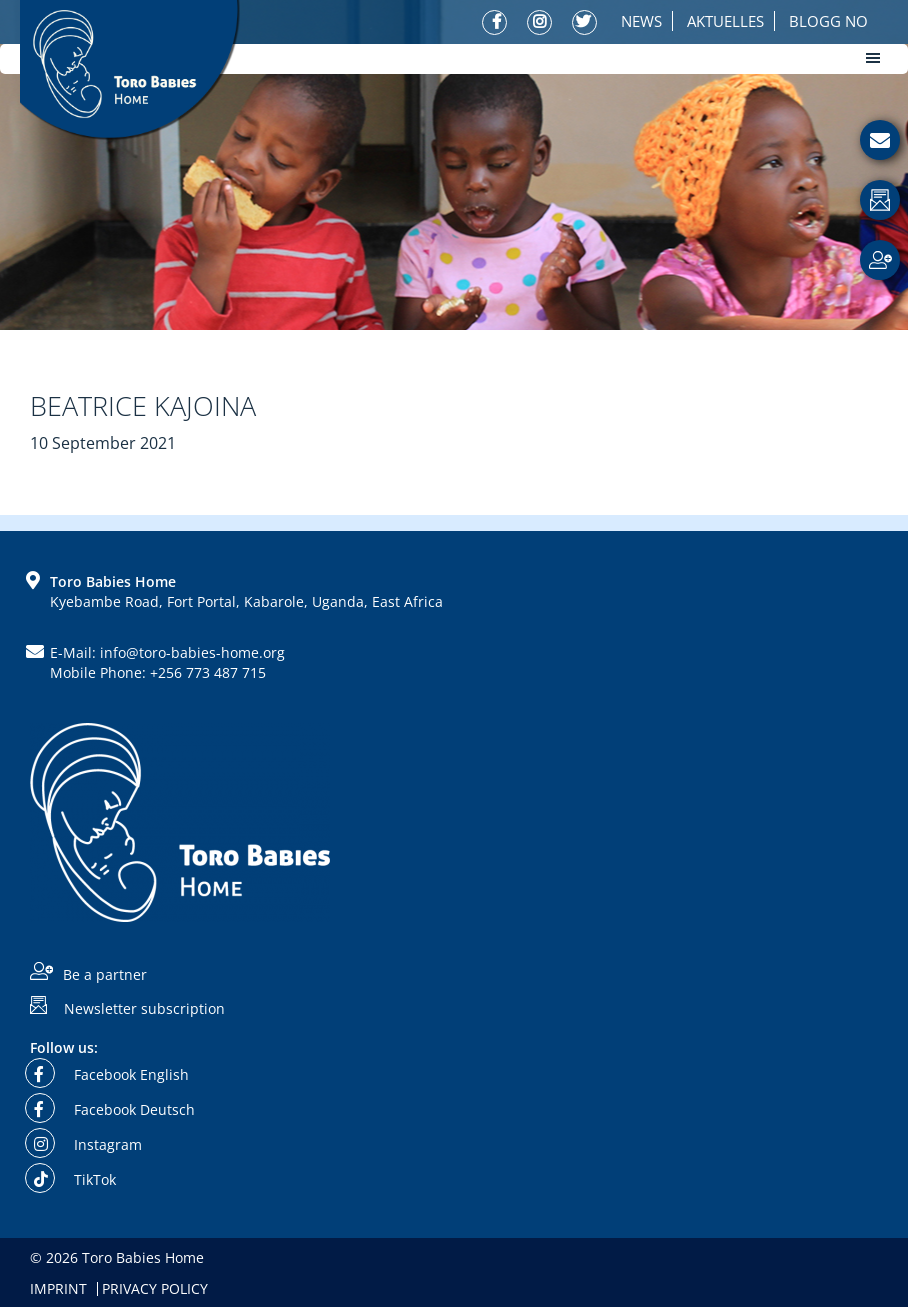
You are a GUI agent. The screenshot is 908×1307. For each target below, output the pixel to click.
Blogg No (828, 21)
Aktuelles (725, 21)
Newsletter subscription (144, 1007)
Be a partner (105, 974)
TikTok (73, 1179)
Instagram (86, 1144)
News (641, 21)
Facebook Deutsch (112, 1109)
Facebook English (109, 1074)
